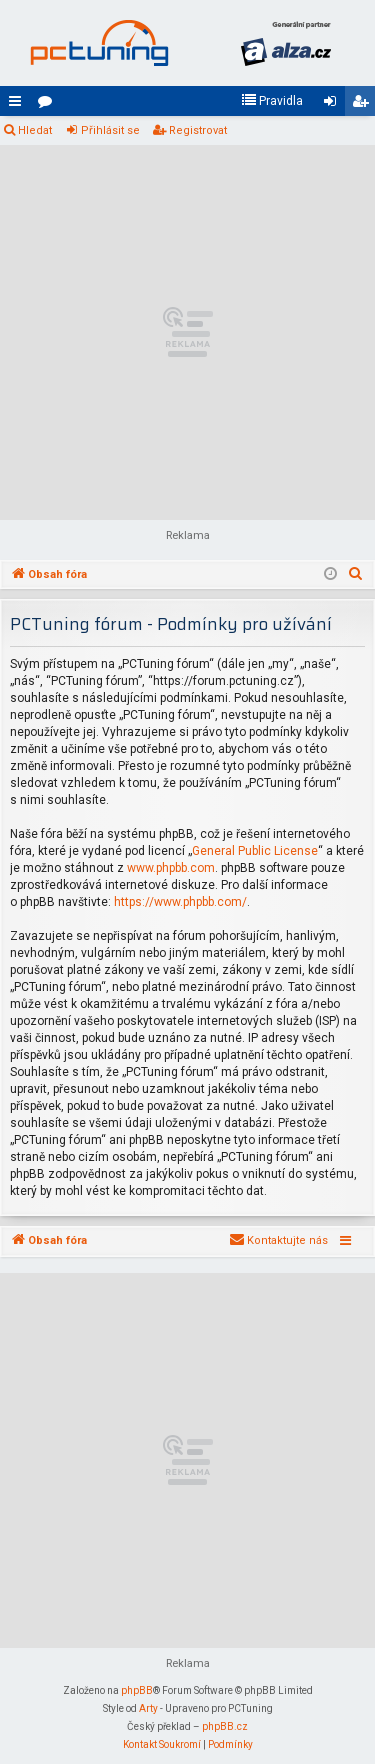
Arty (148, 1708)
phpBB (137, 1690)
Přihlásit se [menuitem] (334, 105)
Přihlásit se (110, 130)
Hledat (35, 130)
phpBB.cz (225, 1726)
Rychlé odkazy (19, 105)
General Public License (255, 851)
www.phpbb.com (171, 868)
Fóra (49, 105)
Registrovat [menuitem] (364, 105)
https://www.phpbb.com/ (180, 902)
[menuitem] (272, 101)
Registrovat (198, 130)
